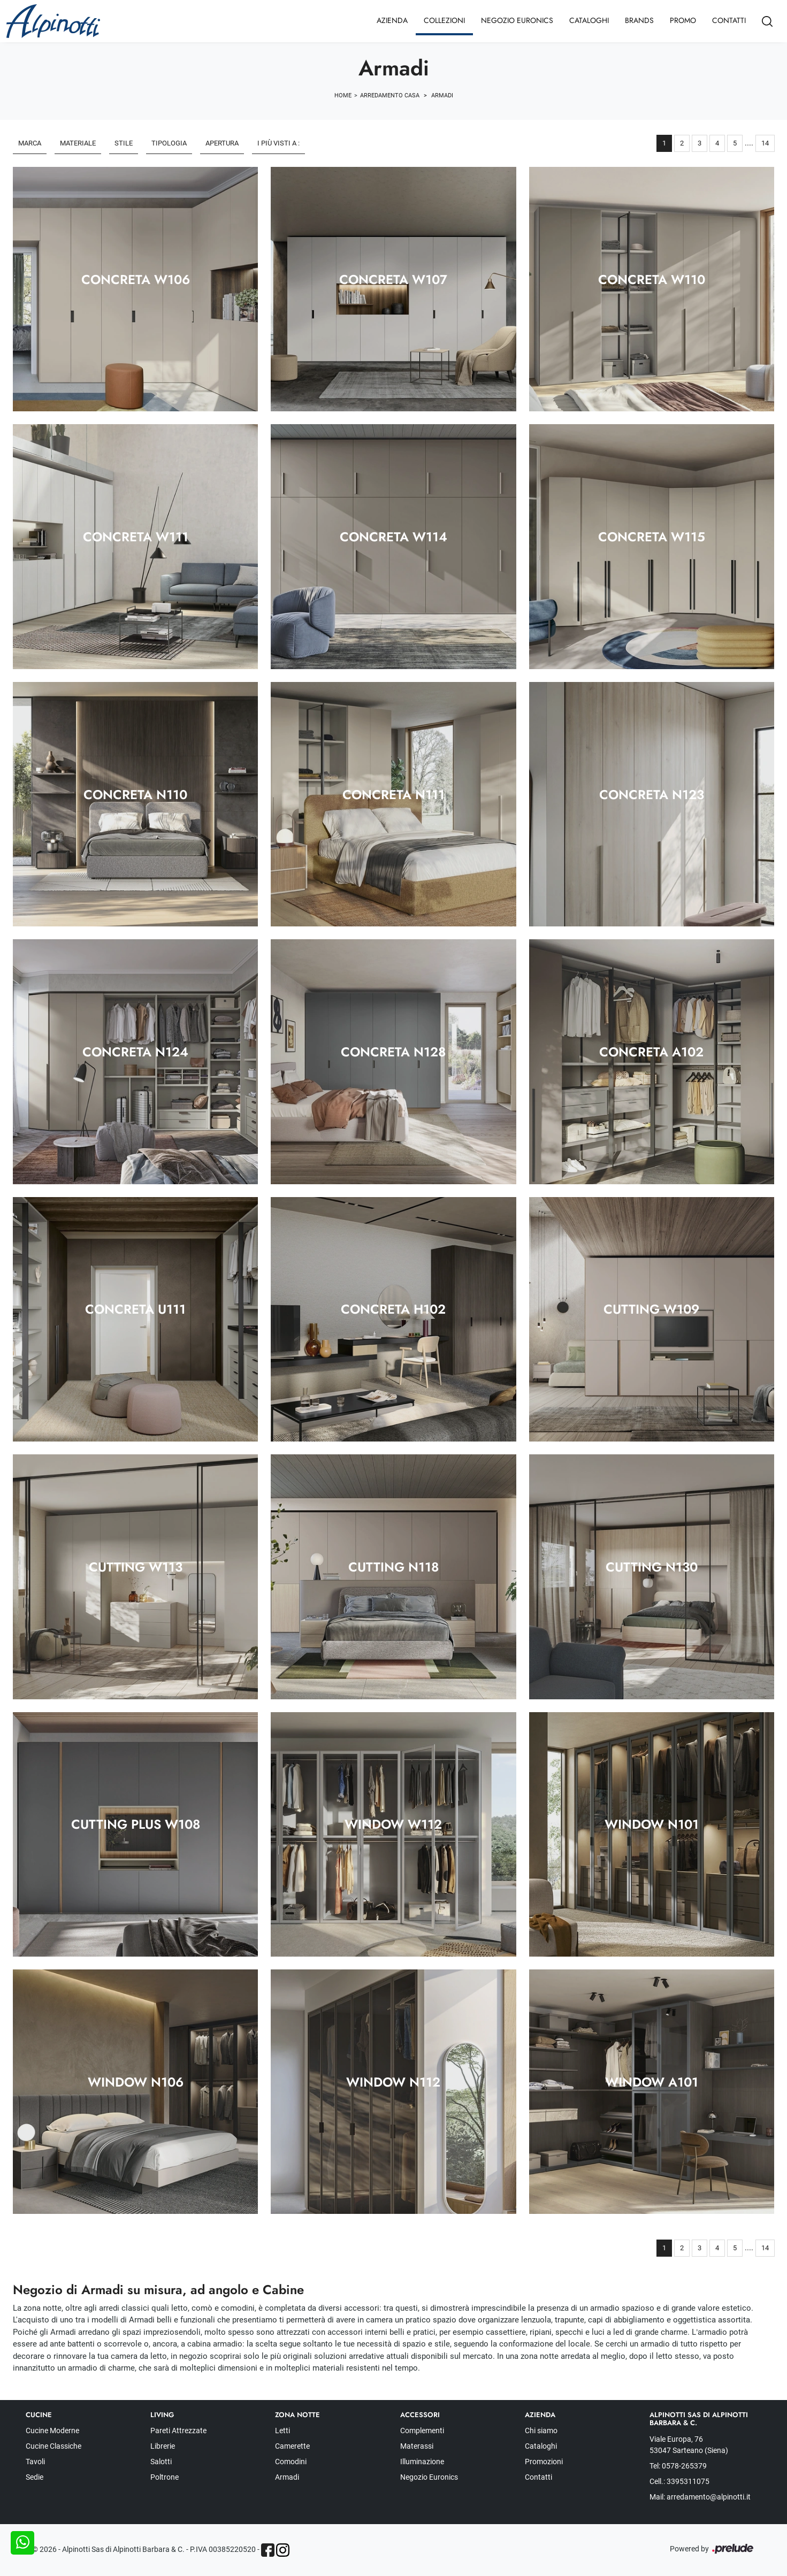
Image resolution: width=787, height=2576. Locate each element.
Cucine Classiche (53, 2446)
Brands (639, 20)
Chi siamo (541, 2430)
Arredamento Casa (389, 95)
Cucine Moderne (52, 2430)
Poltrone (164, 2477)
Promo (683, 20)
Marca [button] (29, 143)
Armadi (442, 95)
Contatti (729, 20)
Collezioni (444, 20)
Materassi (416, 2446)
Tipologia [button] (169, 143)
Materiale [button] (78, 143)
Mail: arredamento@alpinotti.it (700, 2497)
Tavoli (35, 2461)
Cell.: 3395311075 (679, 2481)
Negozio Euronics (517, 20)
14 (765, 143)
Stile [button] (123, 143)
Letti (282, 2430)
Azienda (392, 20)
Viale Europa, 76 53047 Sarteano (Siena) (689, 2445)
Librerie (162, 2446)
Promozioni (544, 2461)
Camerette (292, 2446)
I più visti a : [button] (278, 143)
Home (343, 95)
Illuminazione (422, 2461)
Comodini (291, 2461)
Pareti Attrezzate (178, 2430)
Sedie (34, 2477)
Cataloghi (589, 20)
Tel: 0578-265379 (678, 2466)
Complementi (422, 2430)
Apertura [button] (222, 143)
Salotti (161, 2461)
